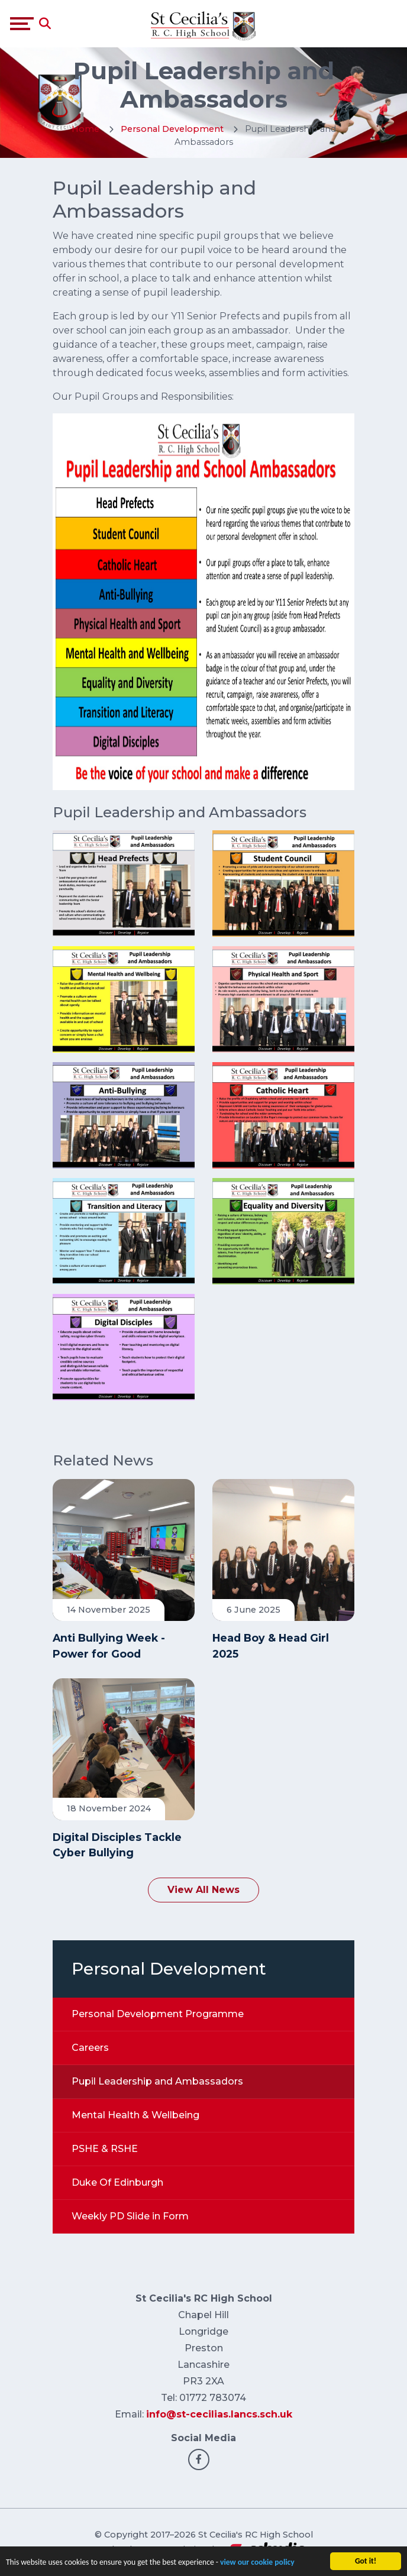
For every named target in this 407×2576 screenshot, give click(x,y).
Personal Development (173, 129)
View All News (203, 1889)
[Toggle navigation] (21, 23)
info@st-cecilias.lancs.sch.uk (219, 2414)
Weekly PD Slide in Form (130, 2216)
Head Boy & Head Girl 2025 (270, 1645)
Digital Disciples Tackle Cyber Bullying (117, 1845)
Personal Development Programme (158, 2014)
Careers (90, 2047)
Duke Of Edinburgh (117, 2182)
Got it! (365, 2561)
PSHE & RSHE (105, 2148)
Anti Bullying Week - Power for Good (109, 1645)
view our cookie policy (257, 2562)
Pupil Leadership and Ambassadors (157, 2081)
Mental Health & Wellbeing (135, 2115)
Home (85, 129)
